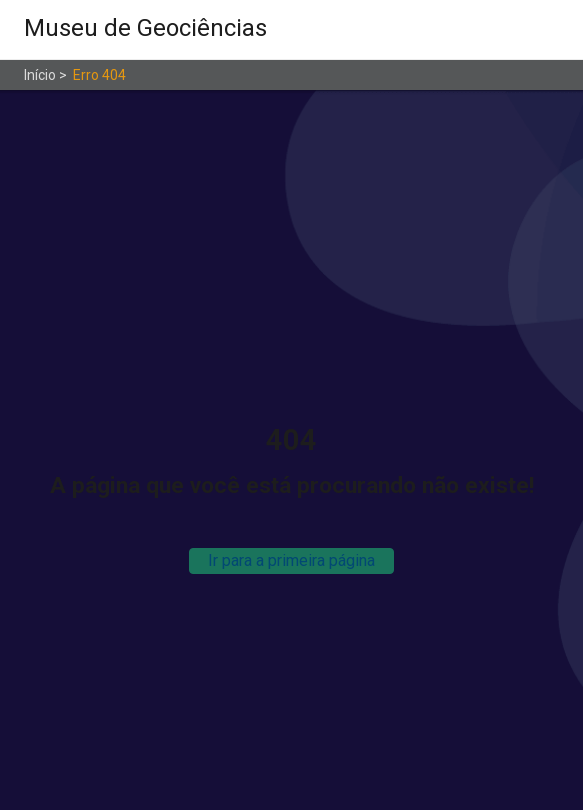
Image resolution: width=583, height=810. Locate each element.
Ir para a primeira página (291, 560)
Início (40, 75)
